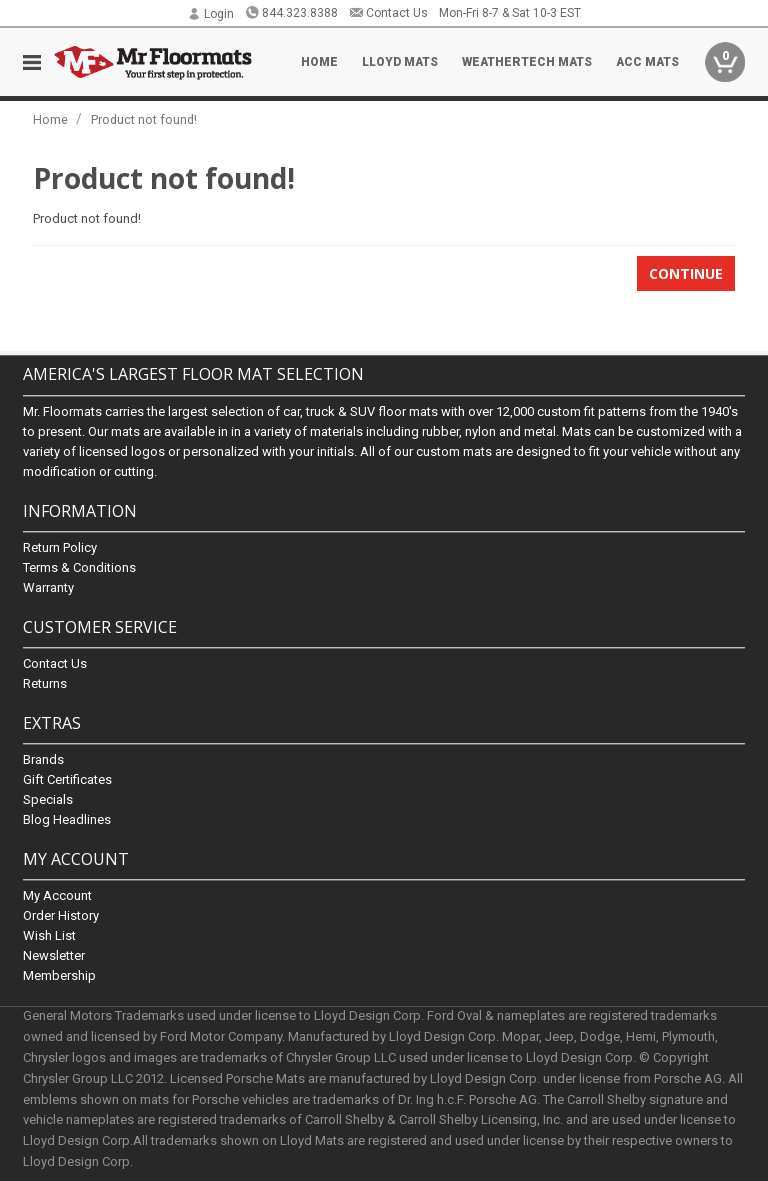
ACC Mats (647, 62)
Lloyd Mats (400, 62)
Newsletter (54, 956)
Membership (59, 976)
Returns (45, 683)
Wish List (49, 936)
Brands (43, 759)
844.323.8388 (291, 13)
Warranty (48, 587)
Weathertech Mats (527, 62)
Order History (61, 916)
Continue (686, 273)
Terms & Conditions (79, 567)
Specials (48, 799)
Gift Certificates (67, 779)
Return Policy (60, 547)
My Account (57, 896)
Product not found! (144, 119)
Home (319, 62)
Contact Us (388, 13)
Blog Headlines (67, 819)
